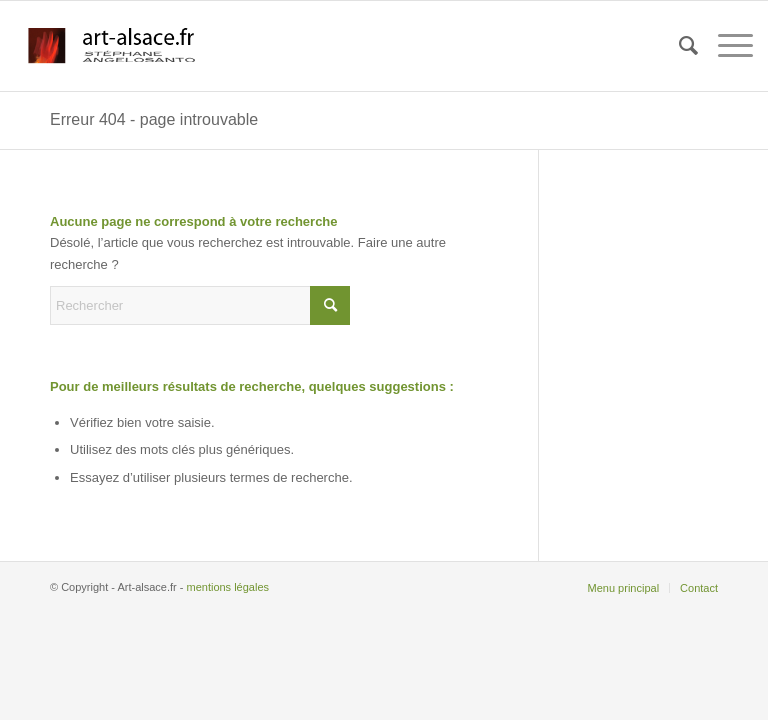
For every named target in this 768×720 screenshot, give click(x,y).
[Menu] (725, 46)
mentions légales (227, 587)
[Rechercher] (678, 46)
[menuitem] (678, 46)
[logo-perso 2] (113, 46)
